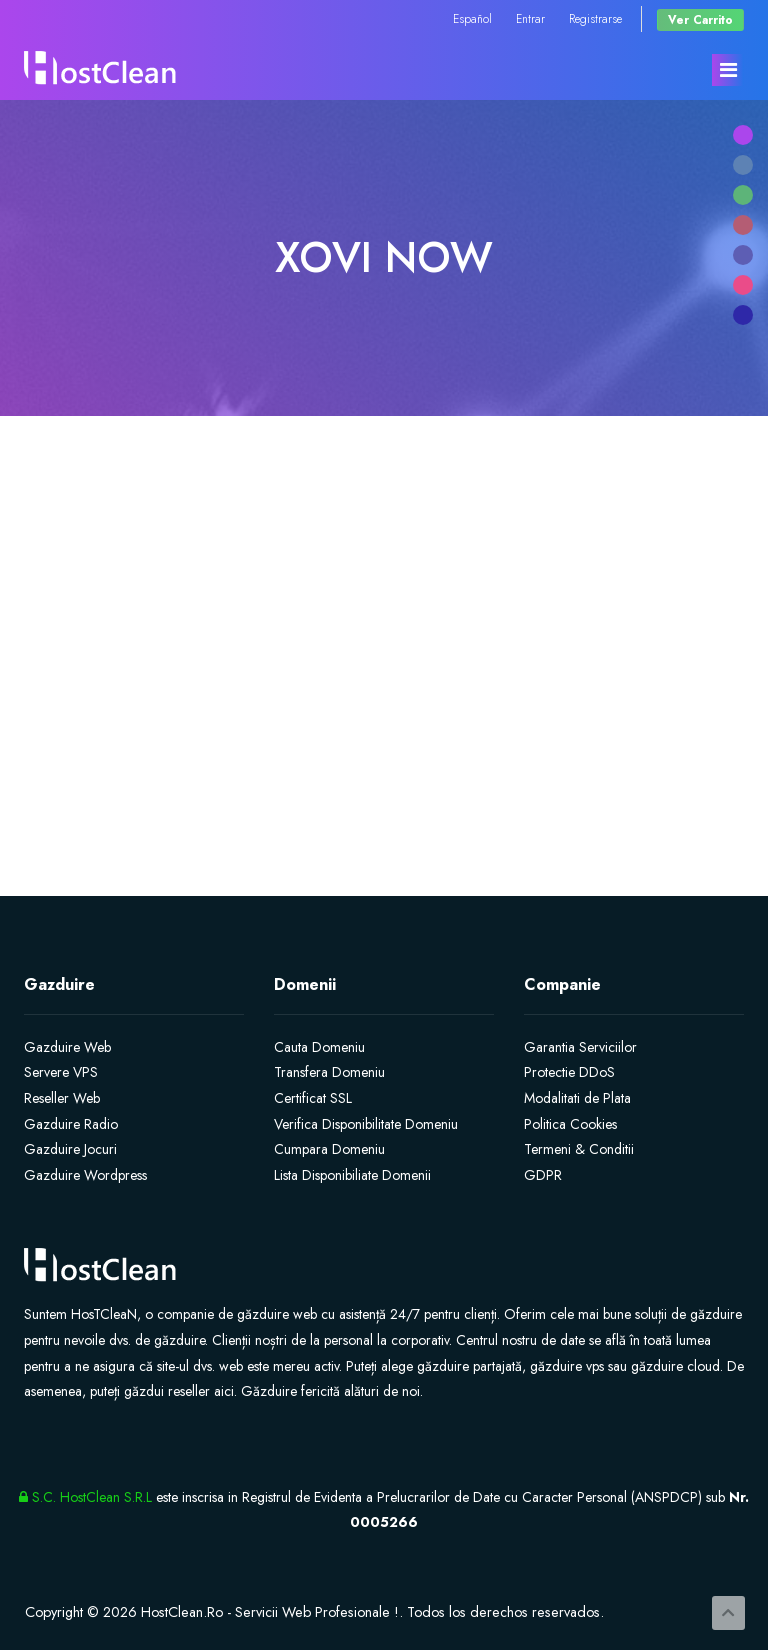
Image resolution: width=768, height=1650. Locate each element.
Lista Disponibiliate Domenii (352, 1175)
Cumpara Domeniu (329, 1149)
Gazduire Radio (71, 1124)
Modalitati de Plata (577, 1098)
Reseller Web (62, 1098)
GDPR (543, 1175)
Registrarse (595, 18)
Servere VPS (61, 1072)
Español (472, 18)
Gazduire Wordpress (85, 1175)
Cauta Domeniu (319, 1047)
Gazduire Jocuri (70, 1149)
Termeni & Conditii (579, 1149)
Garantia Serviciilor (580, 1047)
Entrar (530, 18)
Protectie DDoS (569, 1072)
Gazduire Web (67, 1047)
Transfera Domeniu (329, 1072)
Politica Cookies (570, 1124)
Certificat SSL (313, 1098)
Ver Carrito (700, 19)
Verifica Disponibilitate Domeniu (366, 1124)
